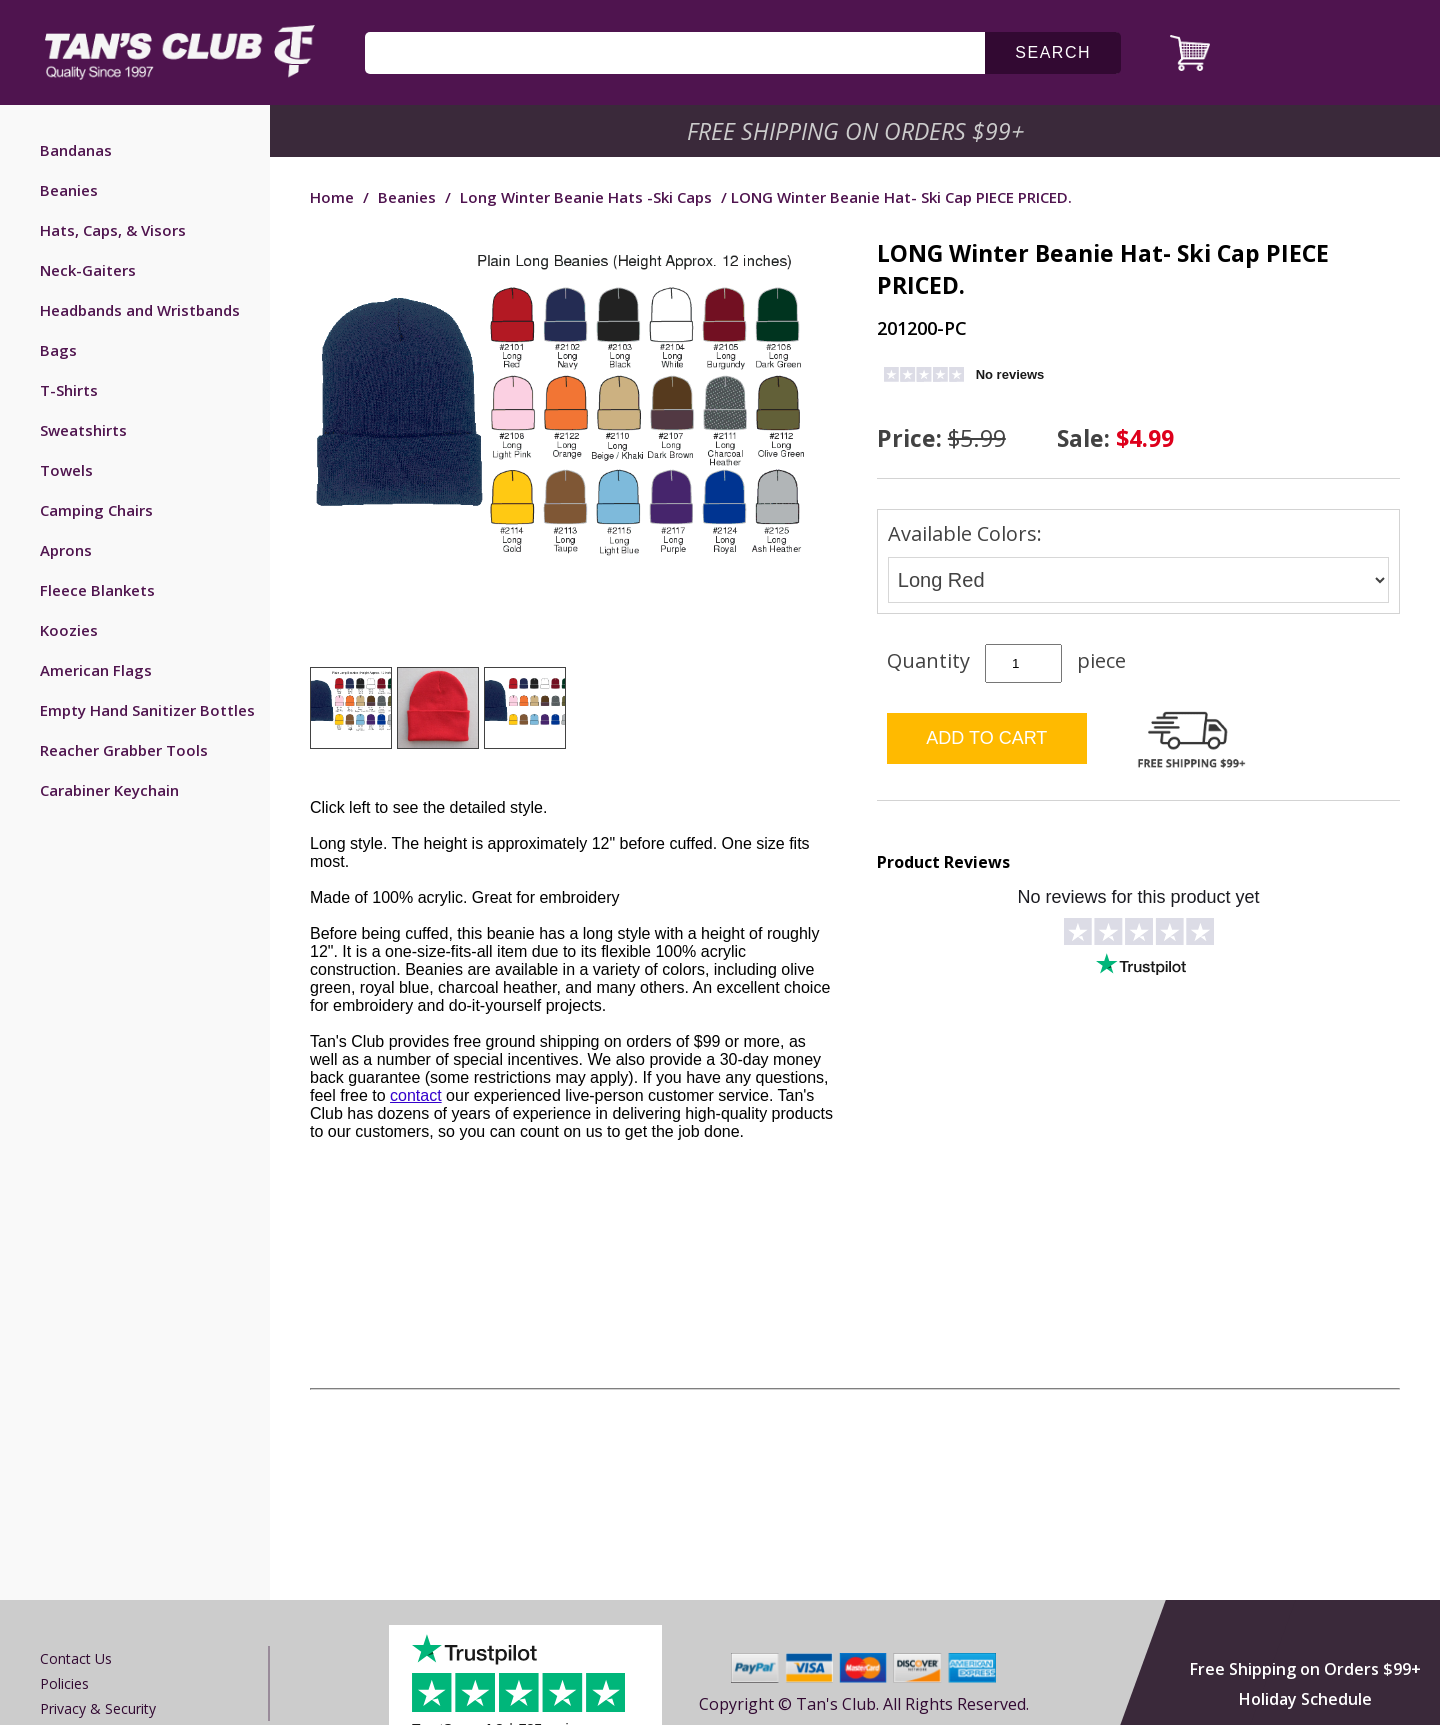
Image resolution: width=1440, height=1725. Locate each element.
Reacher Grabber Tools (124, 750)
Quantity (928, 660)
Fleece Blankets (97, 590)
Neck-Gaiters (88, 270)
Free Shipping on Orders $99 (857, 131)
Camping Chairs (96, 510)
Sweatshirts (83, 430)
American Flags (96, 670)
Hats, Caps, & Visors (113, 230)
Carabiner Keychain (109, 790)
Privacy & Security (98, 1708)
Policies (64, 1683)
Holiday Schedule (1305, 1699)
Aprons (66, 550)
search (1053, 52)
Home (332, 197)
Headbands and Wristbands (140, 310)
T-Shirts (69, 390)
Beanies (69, 190)
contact (416, 1095)
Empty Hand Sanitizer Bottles (147, 710)
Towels (66, 470)
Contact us (76, 1658)
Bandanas (76, 150)
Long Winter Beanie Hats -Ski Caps (586, 197)
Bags (58, 350)
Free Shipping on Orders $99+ (1305, 1669)
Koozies (69, 630)
